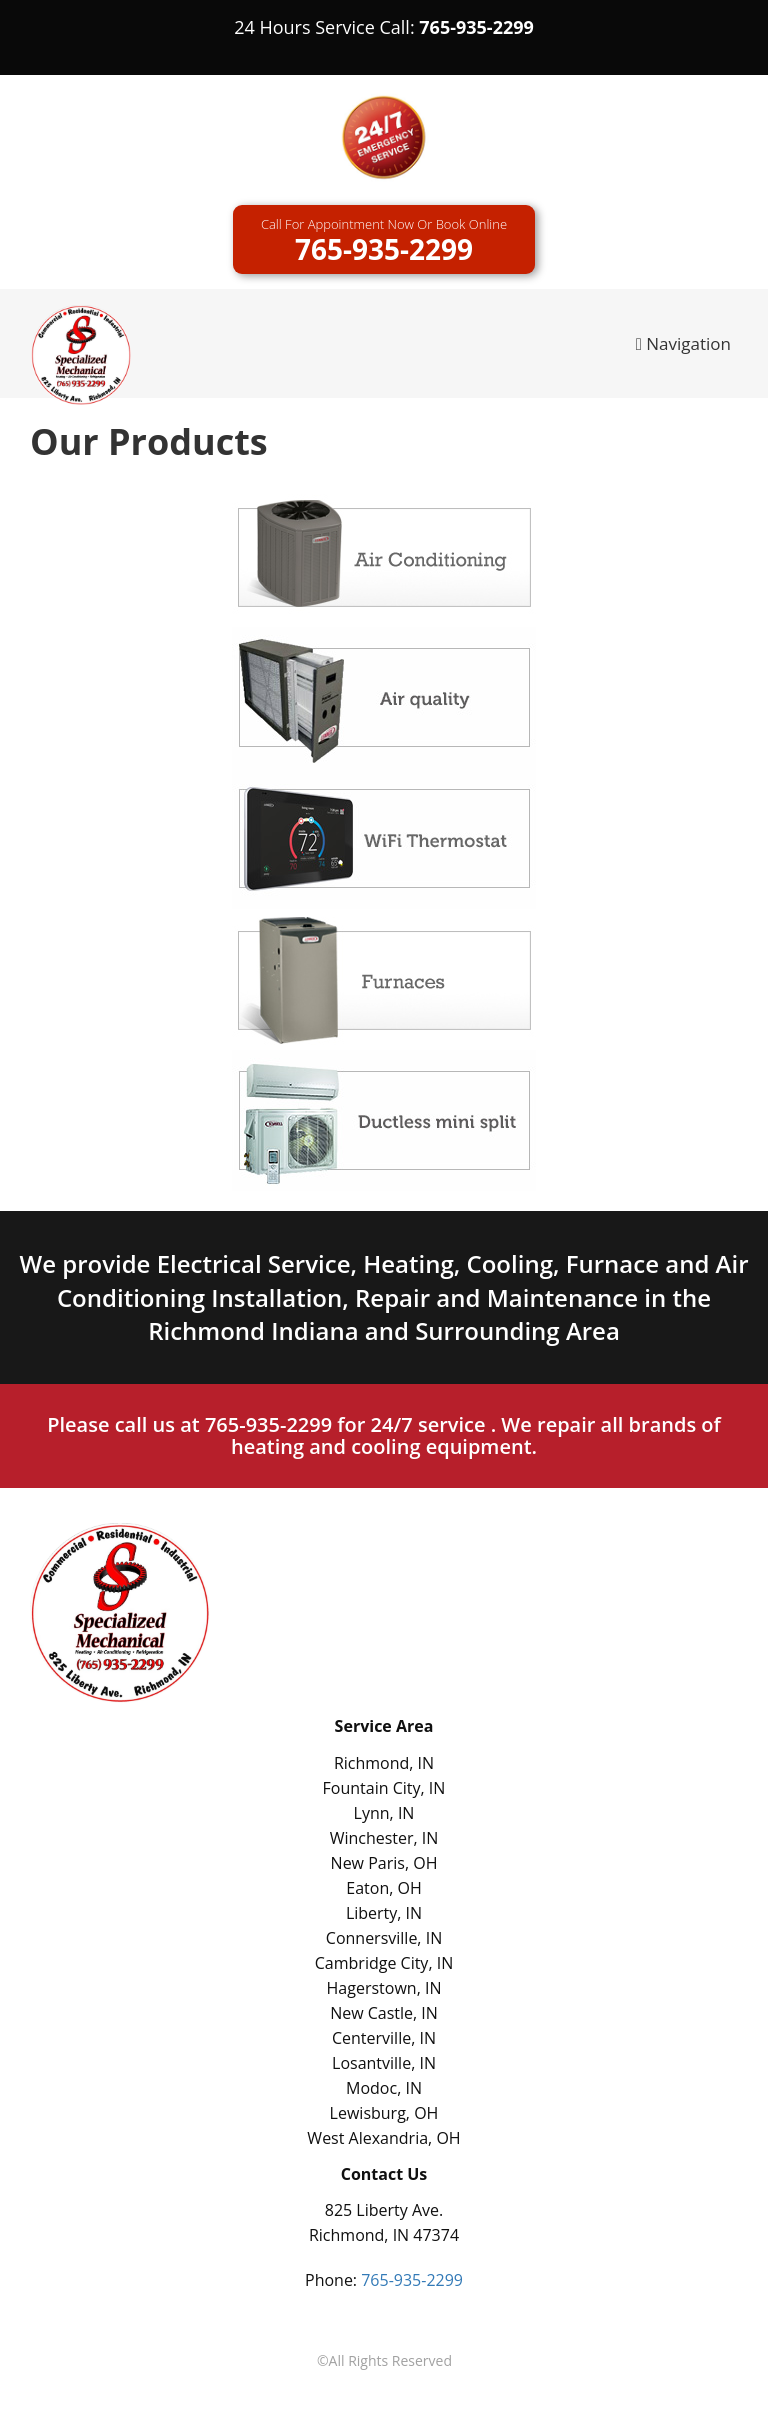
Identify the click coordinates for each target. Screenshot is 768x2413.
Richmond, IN (384, 1763)
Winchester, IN (384, 1838)
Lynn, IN (384, 1813)
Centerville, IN (384, 2038)
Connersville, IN (384, 1938)
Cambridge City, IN (384, 1963)
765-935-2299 (476, 27)
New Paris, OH (384, 1863)
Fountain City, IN (384, 1788)
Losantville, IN (384, 2063)
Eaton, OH (383, 1888)
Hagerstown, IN (384, 1988)
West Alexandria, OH (383, 2138)
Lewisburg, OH (384, 2113)
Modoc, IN (384, 2088)
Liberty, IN (384, 1913)
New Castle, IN (384, 2013)
